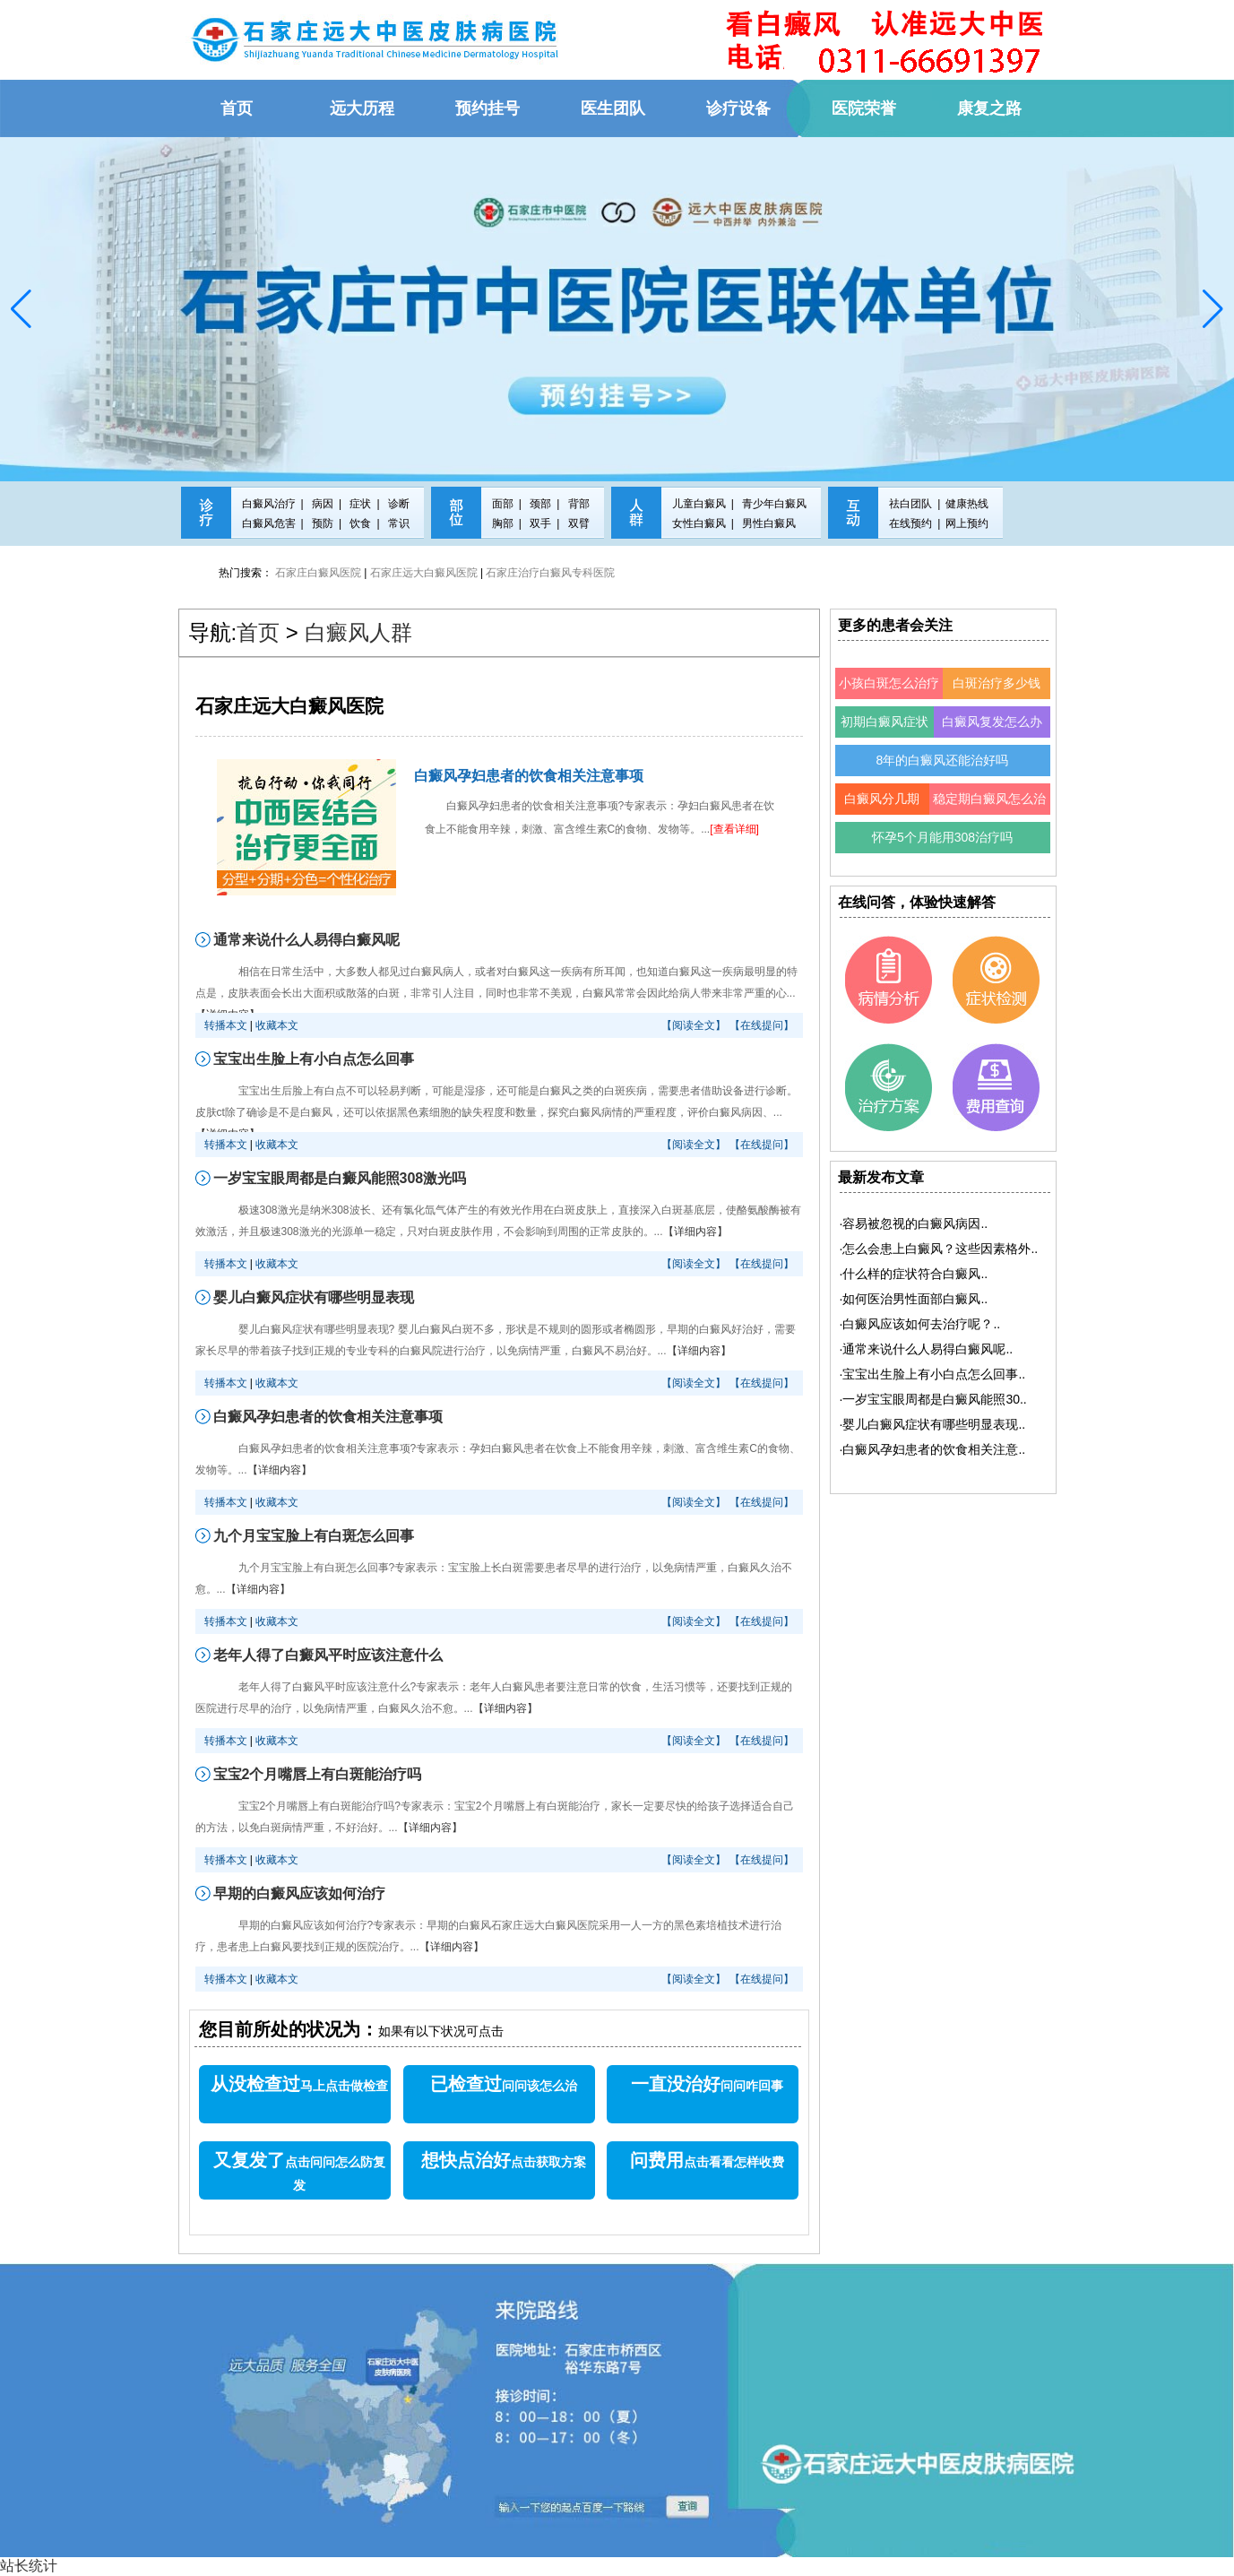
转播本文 (225, 1025)
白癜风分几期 (881, 798)
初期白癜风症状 (884, 721)
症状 (360, 503)
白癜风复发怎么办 (992, 721)
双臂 (579, 523)
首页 (258, 632)
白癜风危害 (269, 523)
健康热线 (966, 503)
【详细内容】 (695, 1231)
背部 (579, 503)
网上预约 (966, 523)
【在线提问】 (761, 1025)
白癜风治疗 (269, 503)
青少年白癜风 (774, 503)
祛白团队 (910, 503)
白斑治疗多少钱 (996, 683)
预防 (322, 523)
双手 (540, 523)
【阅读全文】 (693, 1025)
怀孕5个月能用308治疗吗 (942, 837)
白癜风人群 (358, 632)
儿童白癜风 (699, 503)
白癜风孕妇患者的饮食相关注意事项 (528, 775)
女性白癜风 (699, 523)
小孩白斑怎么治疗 (889, 683)
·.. (914, 1223)
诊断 (399, 503)
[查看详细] (734, 829)
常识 (399, 523)
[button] (21, 309)
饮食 (360, 523)
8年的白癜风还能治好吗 (942, 760)
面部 (502, 503)
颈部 (540, 503)
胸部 (502, 523)
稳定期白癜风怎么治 (989, 798)
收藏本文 (276, 1025)
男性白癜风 (769, 523)
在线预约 (910, 523)
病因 (322, 503)
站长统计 (28, 2565)
